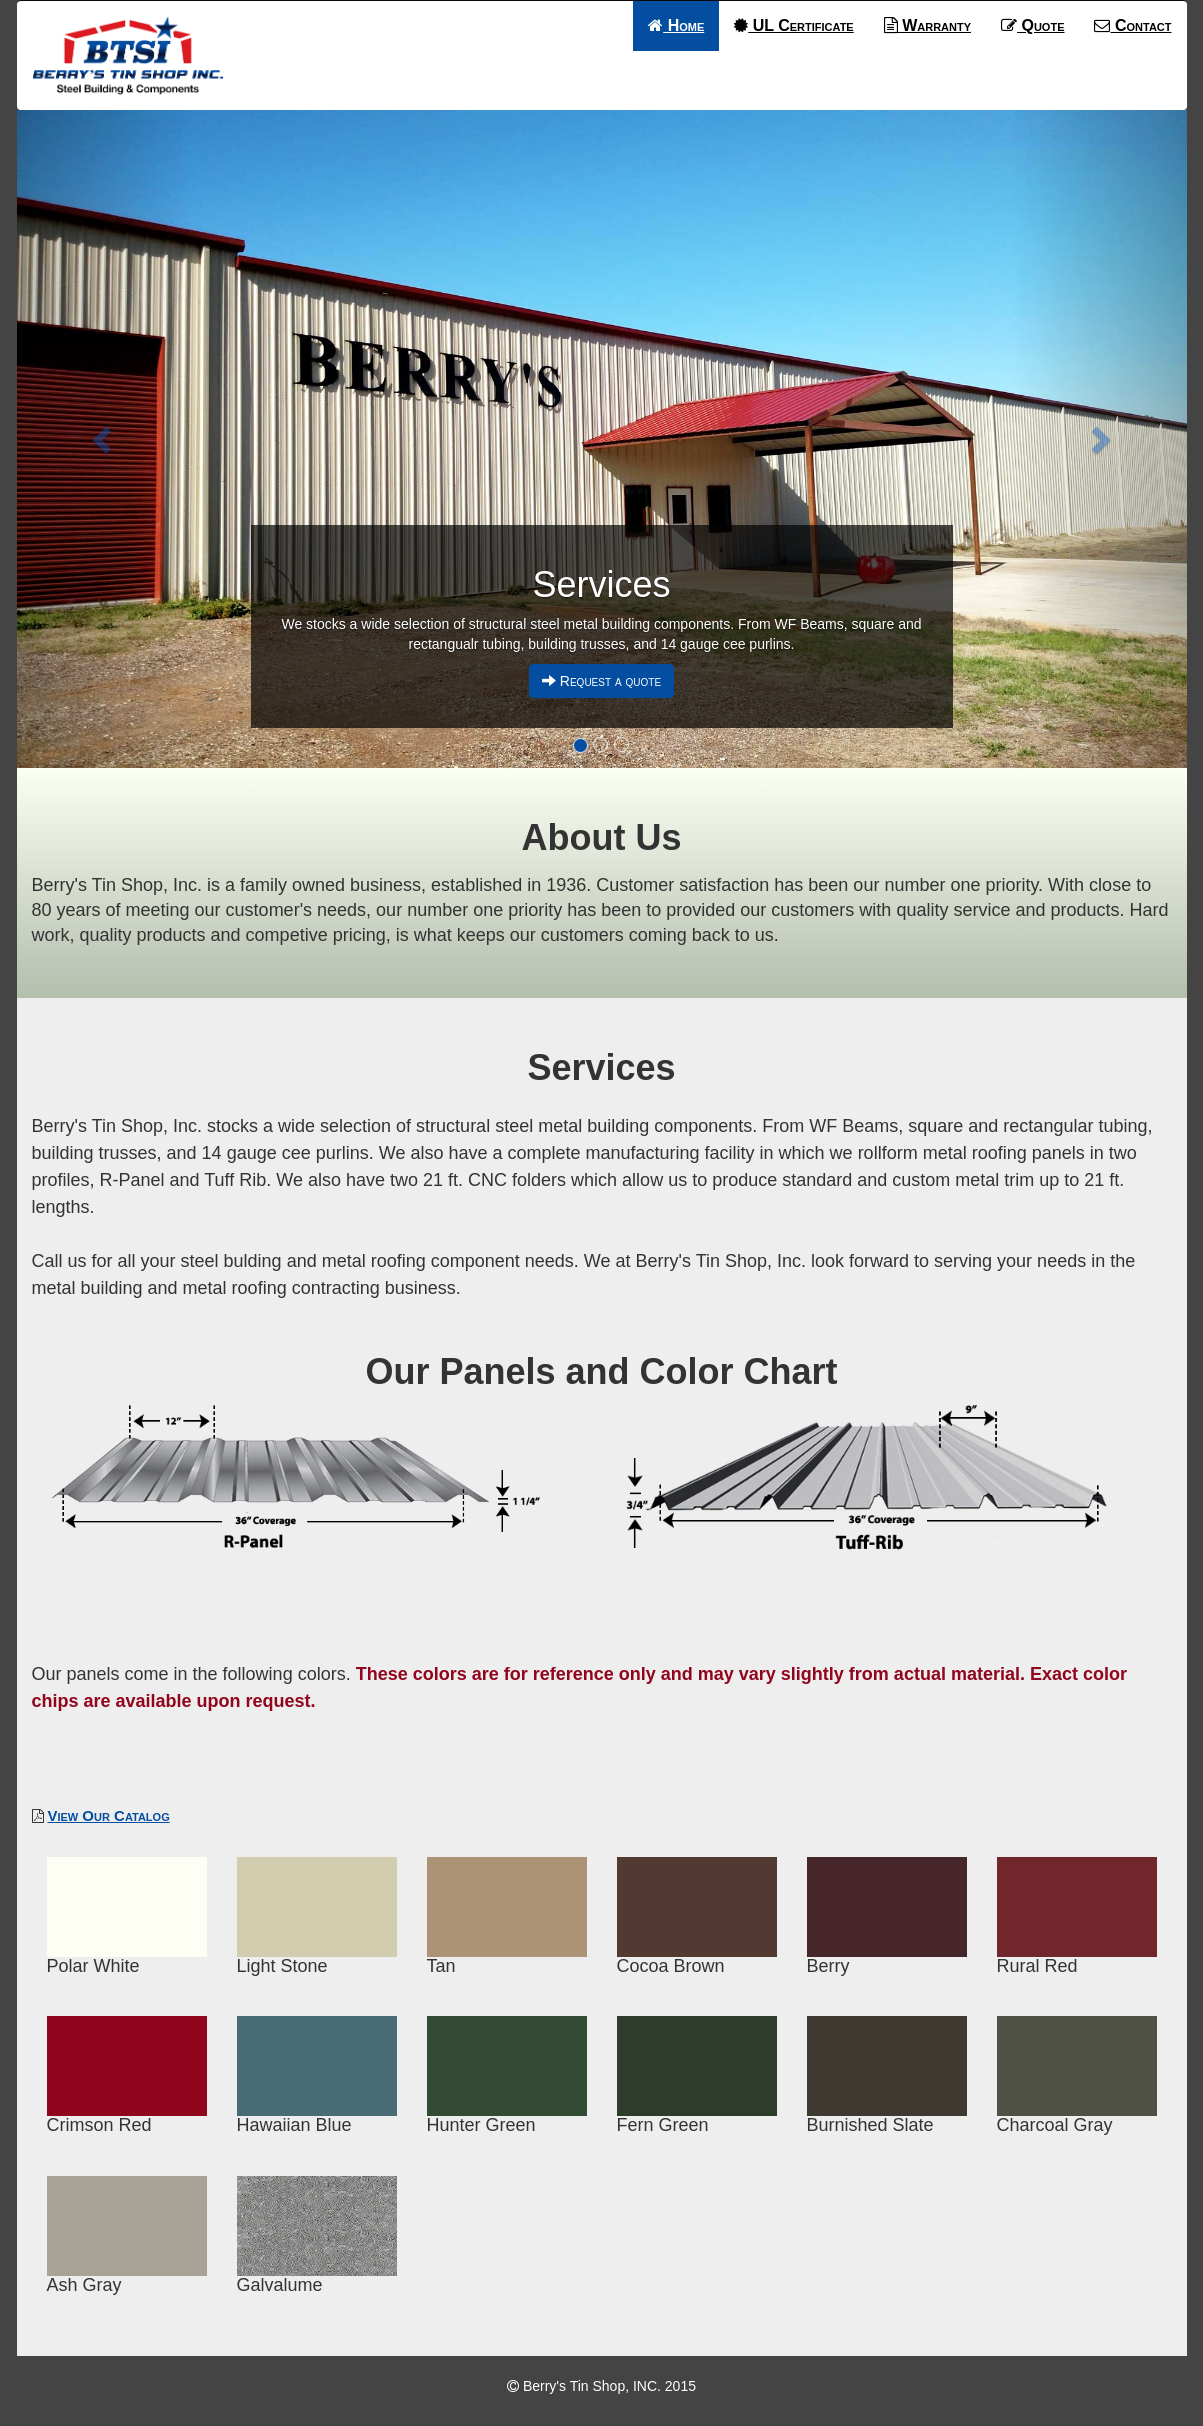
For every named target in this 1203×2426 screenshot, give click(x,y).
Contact (1132, 25)
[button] (105, 439)
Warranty (927, 25)
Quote (1032, 25)
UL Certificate (793, 25)
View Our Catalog (108, 1815)
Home (676, 25)
